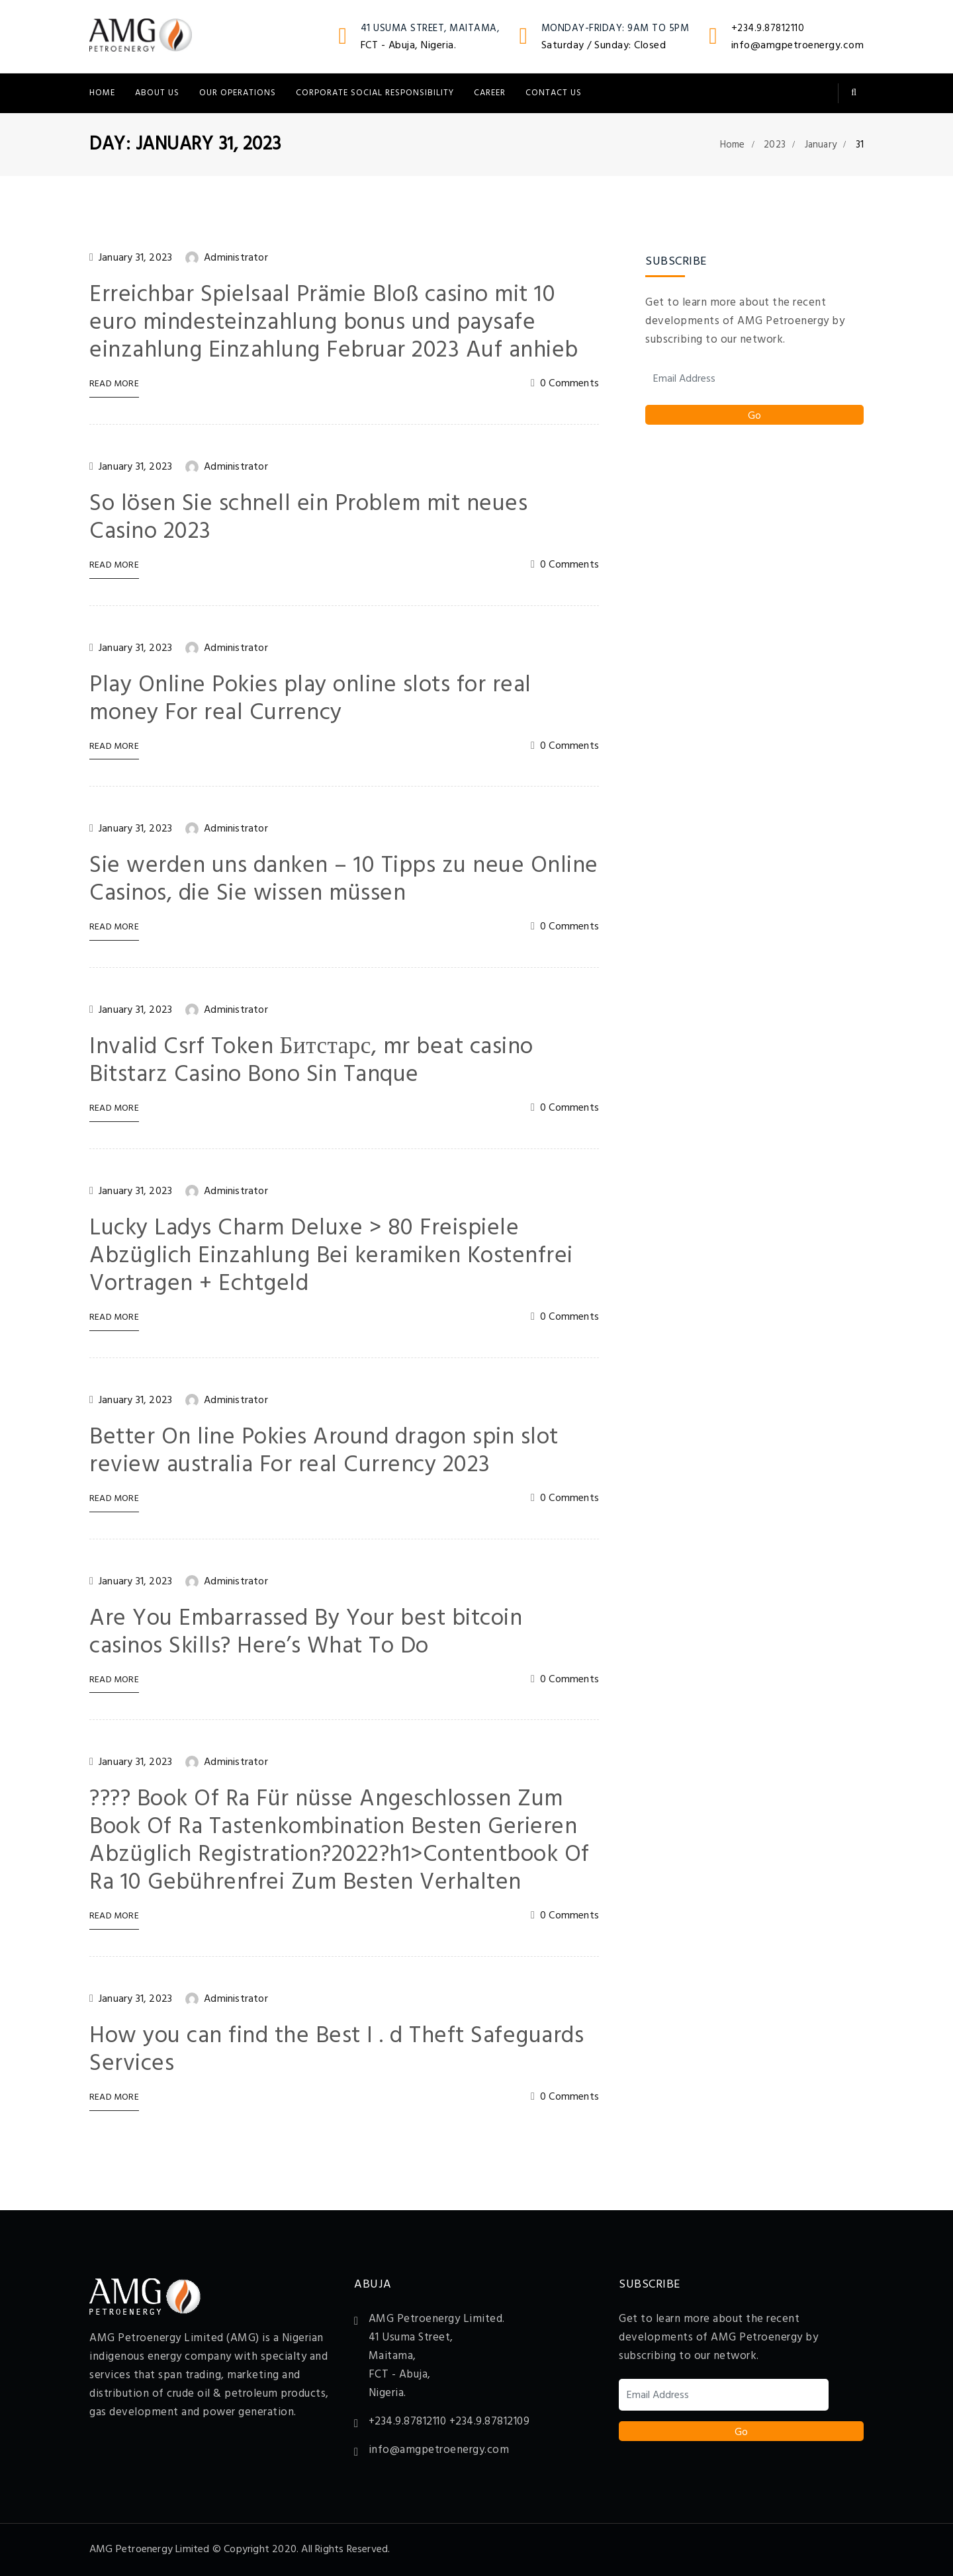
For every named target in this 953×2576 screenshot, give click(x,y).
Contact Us (553, 93)
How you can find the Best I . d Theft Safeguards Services (336, 2050)
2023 (775, 145)
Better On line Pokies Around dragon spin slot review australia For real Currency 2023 (324, 1451)
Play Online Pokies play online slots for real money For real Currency (310, 699)
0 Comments (569, 383)
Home (102, 93)
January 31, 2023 (135, 258)
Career (490, 93)
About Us (157, 93)
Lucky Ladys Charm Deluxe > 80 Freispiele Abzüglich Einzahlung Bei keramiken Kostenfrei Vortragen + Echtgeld (331, 1256)
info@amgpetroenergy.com (797, 45)
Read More (114, 385)
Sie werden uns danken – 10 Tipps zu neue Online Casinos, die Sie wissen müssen (343, 879)
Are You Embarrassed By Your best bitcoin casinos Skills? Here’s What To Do (305, 1632)
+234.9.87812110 (768, 28)
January (821, 145)
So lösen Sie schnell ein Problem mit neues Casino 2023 (308, 518)
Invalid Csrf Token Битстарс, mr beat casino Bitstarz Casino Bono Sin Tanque (311, 1061)
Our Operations (237, 93)
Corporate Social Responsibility (375, 93)
